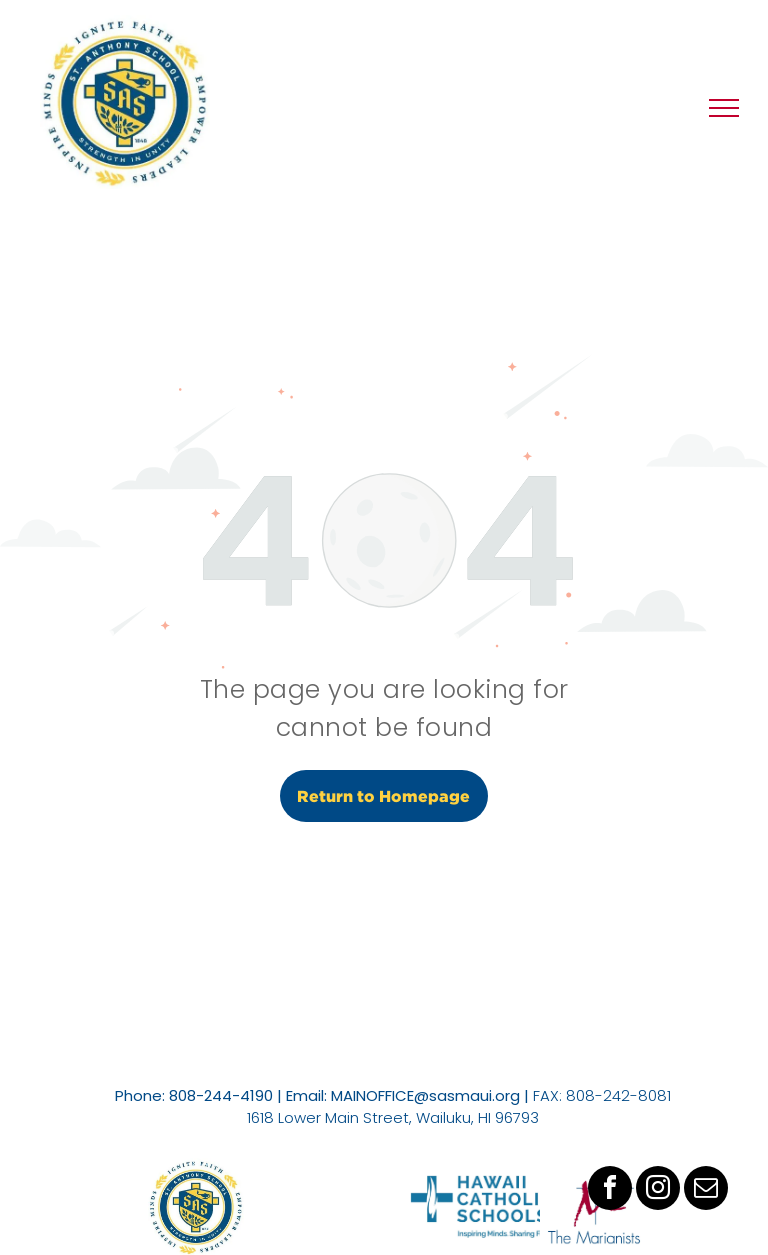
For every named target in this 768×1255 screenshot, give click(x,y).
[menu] (724, 108)
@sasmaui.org (467, 1095)
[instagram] (658, 1190)
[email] (706, 1190)
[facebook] (610, 1190)
